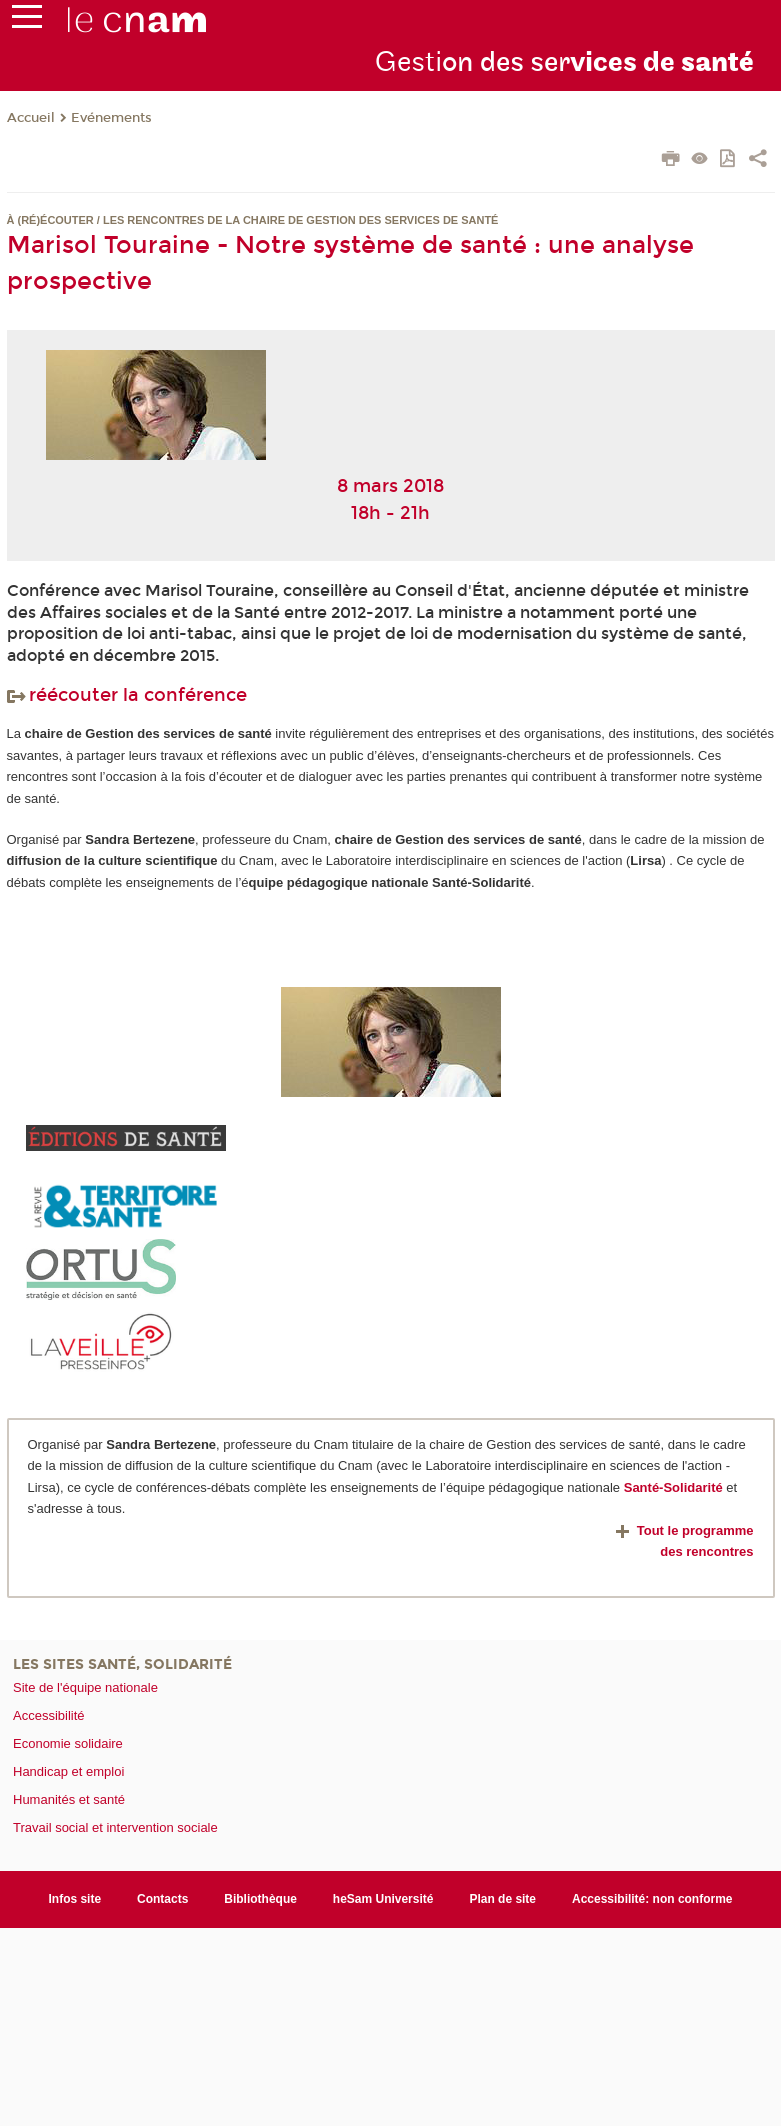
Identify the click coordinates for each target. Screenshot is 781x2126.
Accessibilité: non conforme (652, 1899)
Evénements (111, 118)
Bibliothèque (260, 1899)
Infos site (74, 1899)
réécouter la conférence (127, 695)
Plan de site (502, 1899)
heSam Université (383, 1899)
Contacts (162, 1899)
